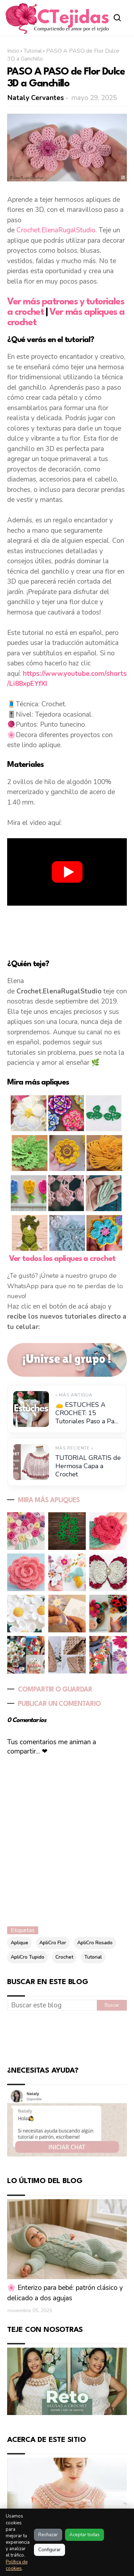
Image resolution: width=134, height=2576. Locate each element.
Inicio (13, 51)
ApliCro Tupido (27, 1957)
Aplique (19, 1942)
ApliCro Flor (52, 1942)
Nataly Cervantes (36, 98)
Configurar (49, 2550)
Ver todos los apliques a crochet (62, 1259)
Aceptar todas (84, 2535)
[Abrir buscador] (117, 18)
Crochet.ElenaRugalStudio (55, 230)
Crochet (64, 1957)
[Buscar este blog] (52, 2005)
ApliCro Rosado (95, 1942)
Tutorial (33, 51)
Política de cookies (17, 2565)
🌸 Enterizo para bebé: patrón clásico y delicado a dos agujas (65, 2293)
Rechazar (48, 2535)
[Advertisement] (67, 927)
